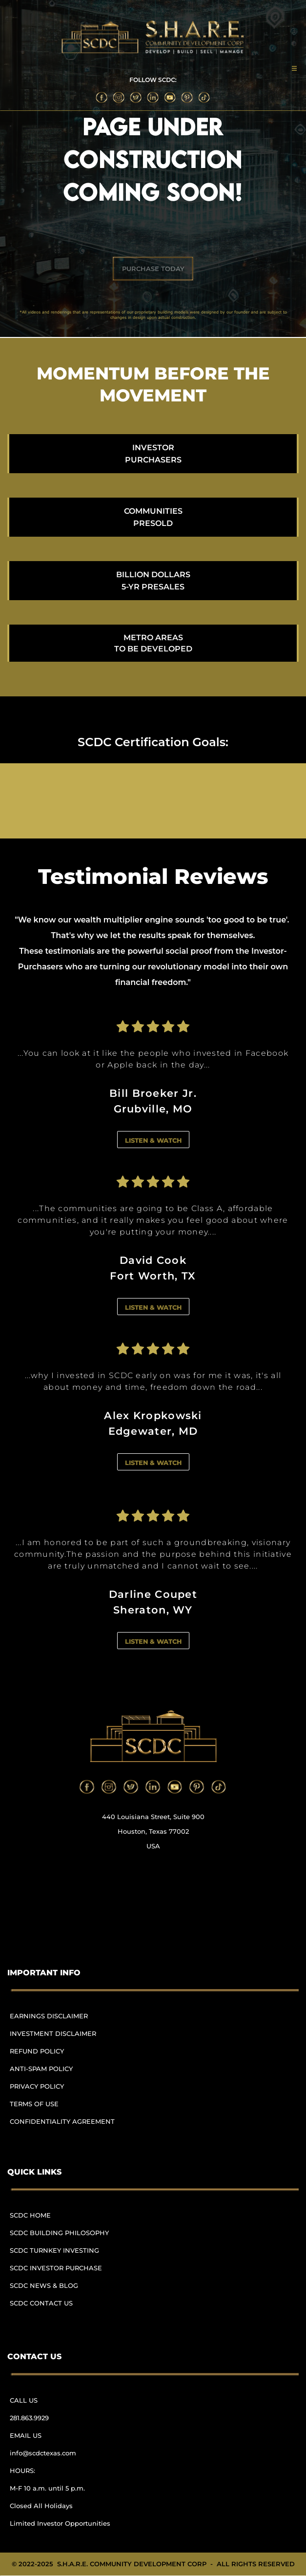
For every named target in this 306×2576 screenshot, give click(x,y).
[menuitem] (66, 2020)
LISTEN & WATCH (153, 1140)
